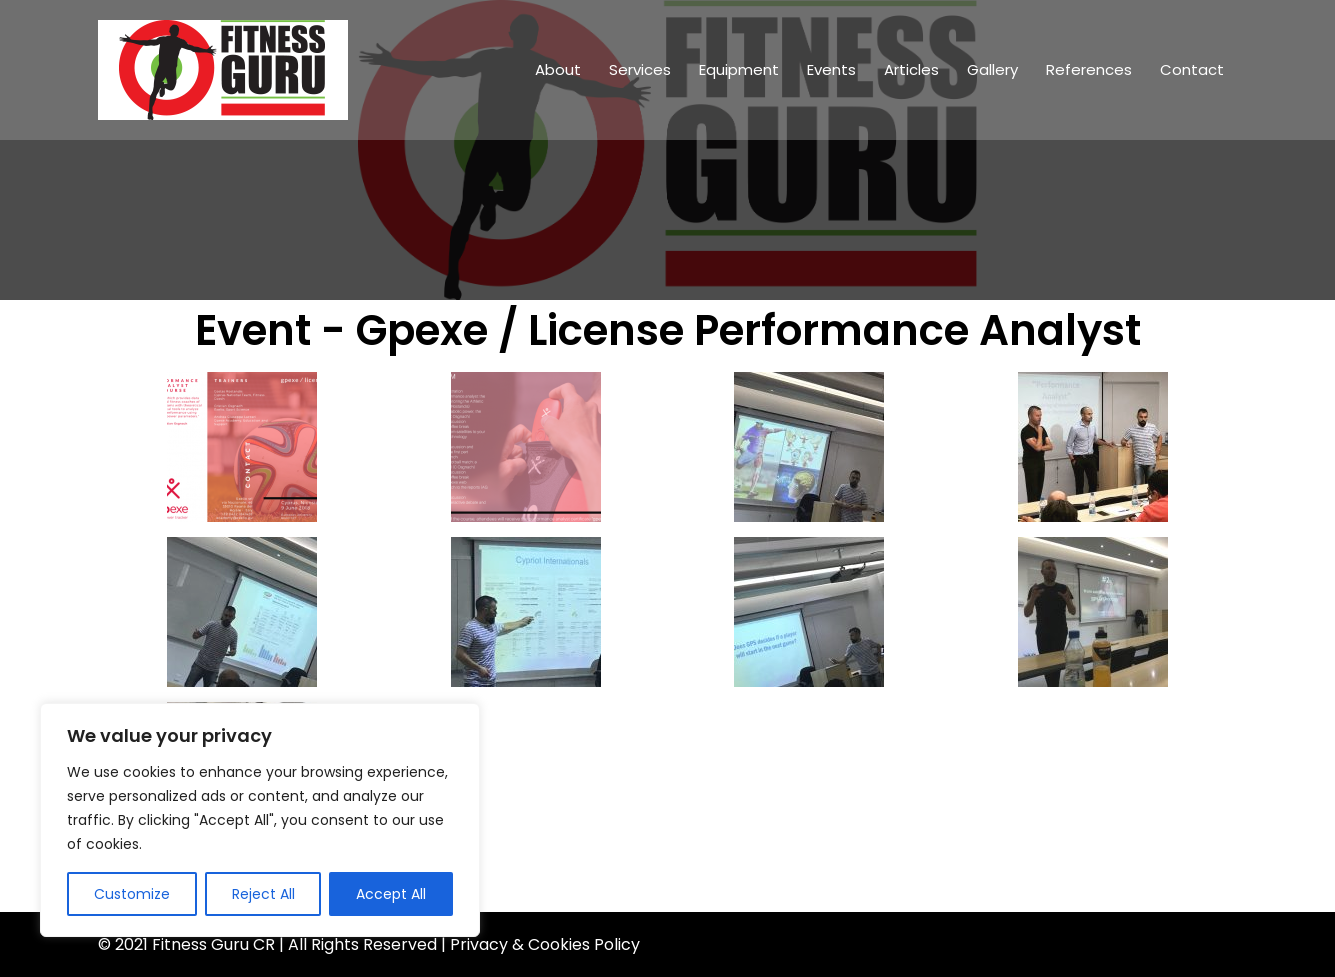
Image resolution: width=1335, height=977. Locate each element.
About (558, 69)
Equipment (739, 69)
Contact (1192, 69)
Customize (132, 894)
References (1089, 69)
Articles (911, 69)
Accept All (391, 894)
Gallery (992, 69)
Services (640, 69)
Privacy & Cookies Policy (545, 944)
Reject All (263, 894)
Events (831, 69)
